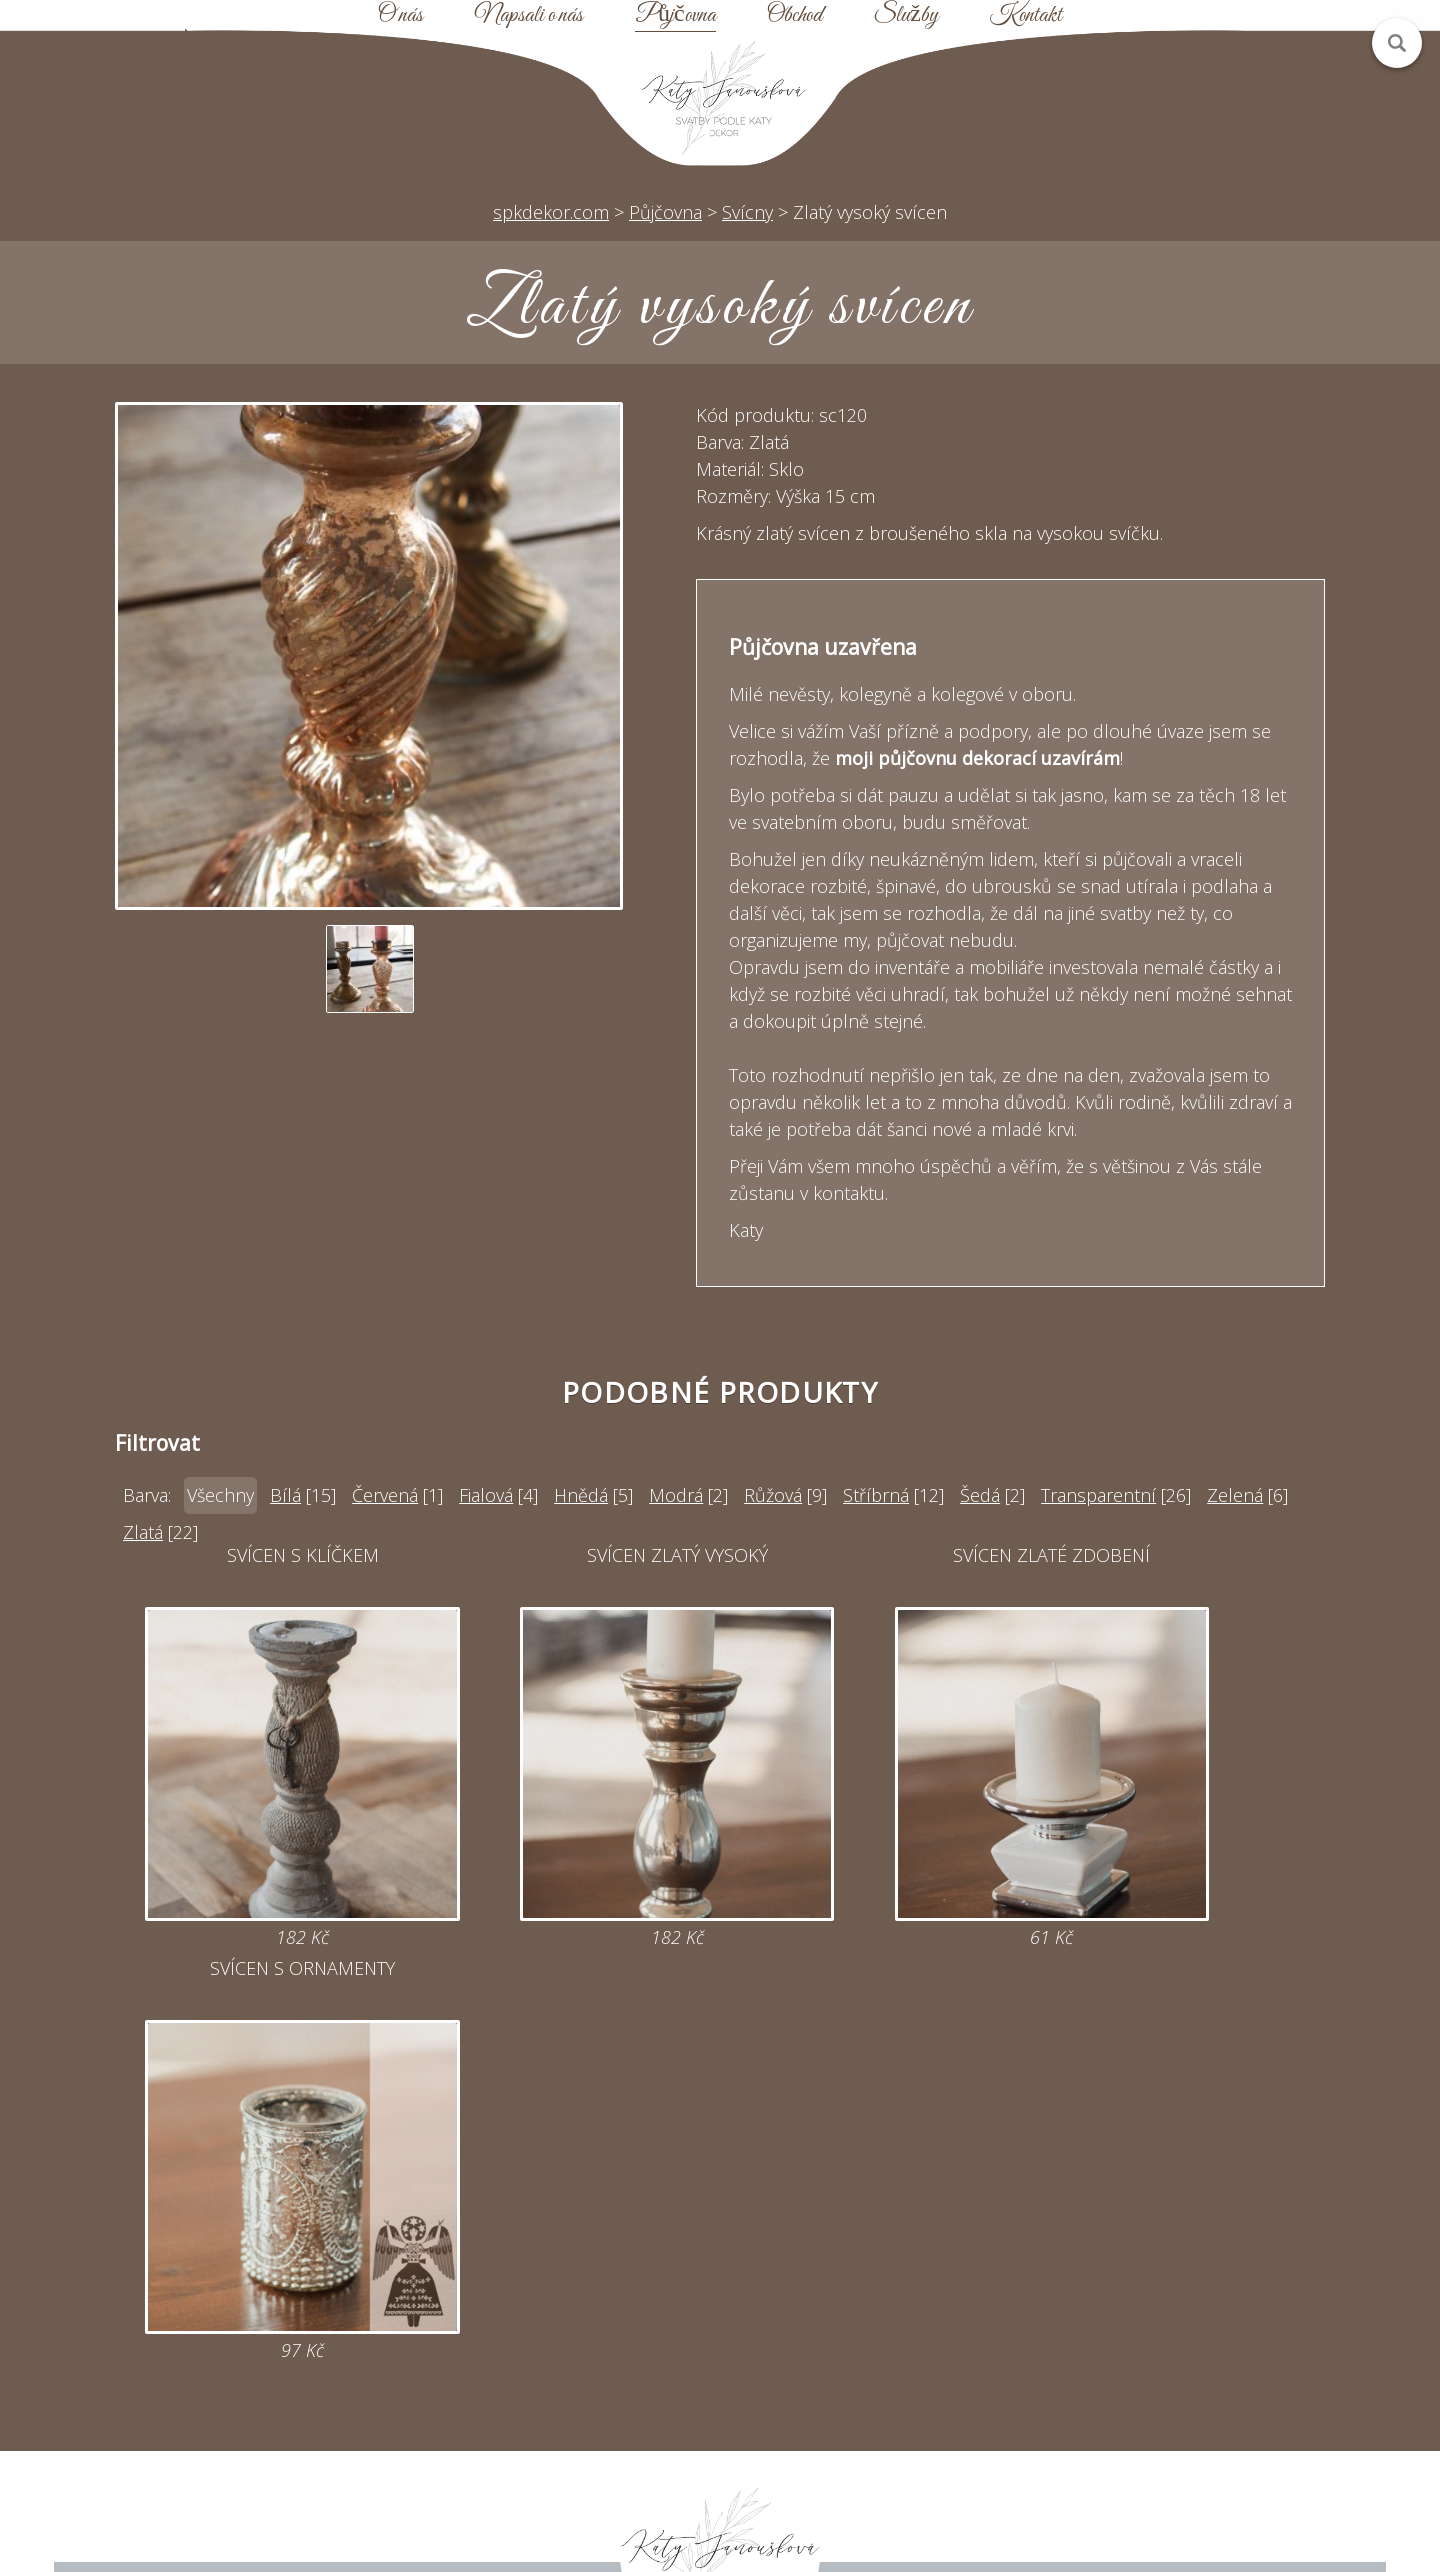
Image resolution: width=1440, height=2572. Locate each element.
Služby (906, 16)
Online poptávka (563, 2323)
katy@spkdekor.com (562, 2287)
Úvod (878, 2251)
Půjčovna (675, 16)
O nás (400, 16)
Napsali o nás (529, 16)
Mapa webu (878, 2323)
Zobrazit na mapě (247, 2431)
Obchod (794, 16)
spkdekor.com (551, 212)
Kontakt (1026, 16)
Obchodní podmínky (877, 2359)
